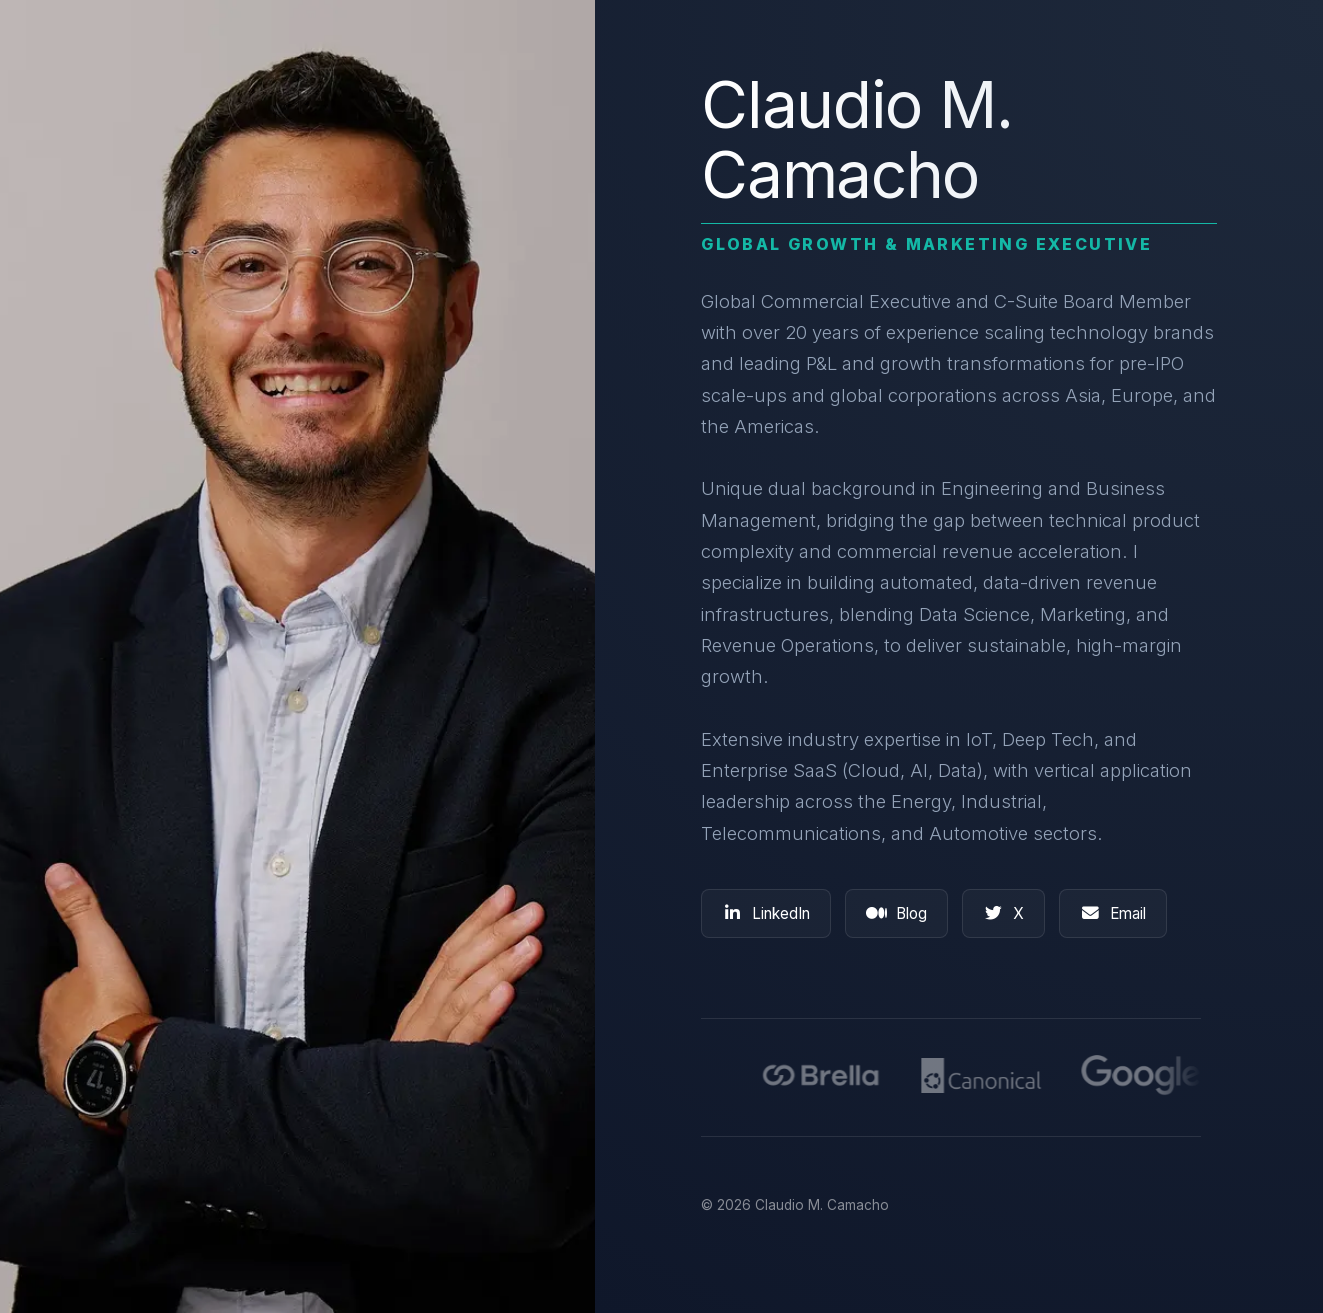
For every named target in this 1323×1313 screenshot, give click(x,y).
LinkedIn (766, 913)
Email (1113, 913)
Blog (896, 913)
